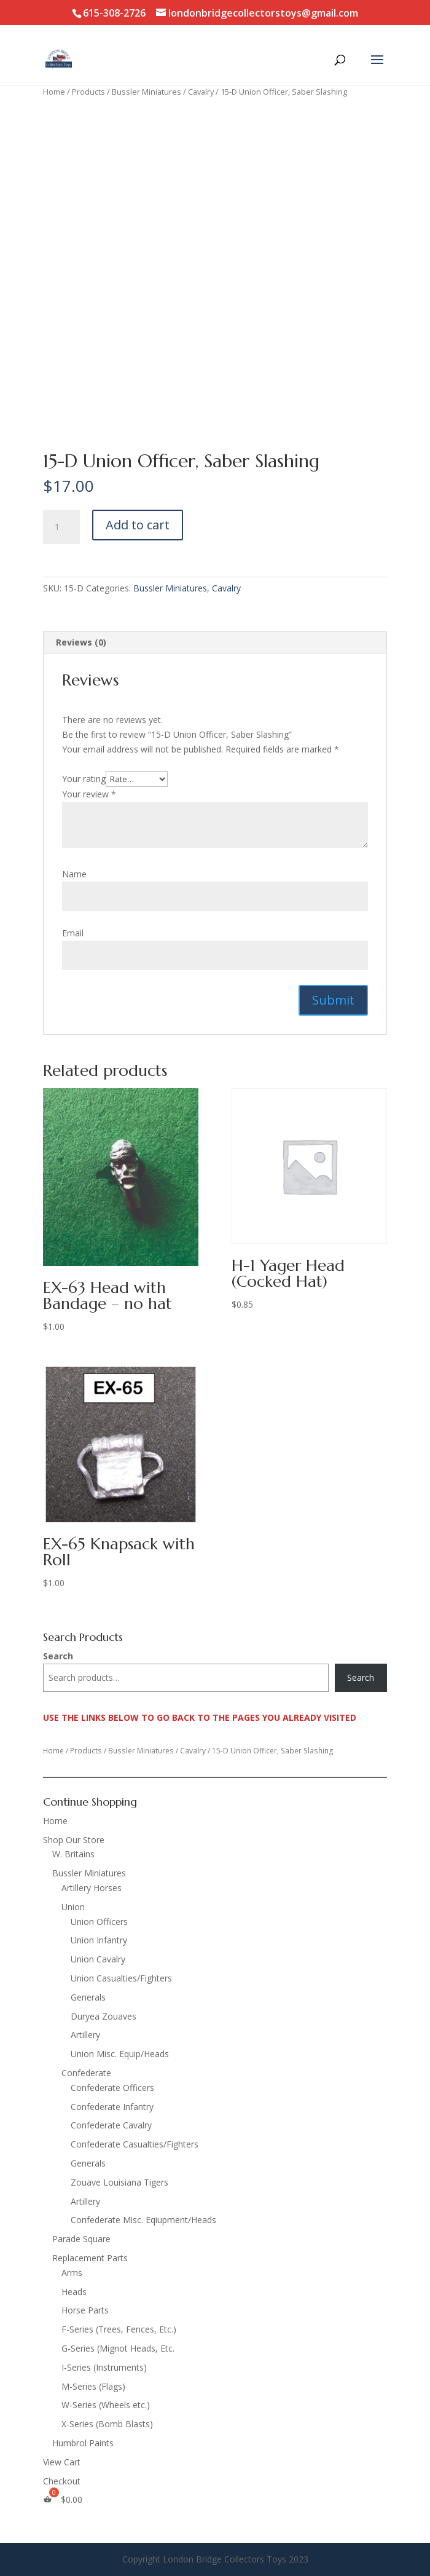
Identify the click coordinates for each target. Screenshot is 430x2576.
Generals (88, 1997)
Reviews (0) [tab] (81, 642)
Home (54, 91)
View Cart (61, 2462)
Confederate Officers (112, 2087)
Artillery (85, 2035)
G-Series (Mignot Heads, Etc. (117, 2348)
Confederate (86, 2073)
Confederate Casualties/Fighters (134, 2144)
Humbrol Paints (83, 2443)
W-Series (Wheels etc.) (105, 2405)
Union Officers (99, 1921)
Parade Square (81, 2239)
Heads (74, 2291)
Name (74, 874)
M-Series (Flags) (93, 2386)
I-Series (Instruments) (104, 2367)
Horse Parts (85, 2310)
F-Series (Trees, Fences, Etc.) (118, 2329)
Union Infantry (99, 1940)
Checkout (61, 2481)
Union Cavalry (98, 1959)
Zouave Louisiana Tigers (119, 2182)
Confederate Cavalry (111, 2125)
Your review (89, 794)
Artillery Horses (91, 1888)
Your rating (84, 778)
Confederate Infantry (112, 2106)
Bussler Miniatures (146, 91)
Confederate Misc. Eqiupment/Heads (143, 2220)
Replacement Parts (90, 2258)
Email (73, 933)
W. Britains (73, 1854)
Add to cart (138, 524)
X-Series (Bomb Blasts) (107, 2424)
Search (58, 1656)
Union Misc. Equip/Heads (120, 2054)
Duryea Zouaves (103, 2016)
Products (88, 91)
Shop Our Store (73, 1840)
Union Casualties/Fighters (121, 1978)
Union (73, 1907)
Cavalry (201, 91)
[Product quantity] (61, 527)
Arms (71, 2272)
